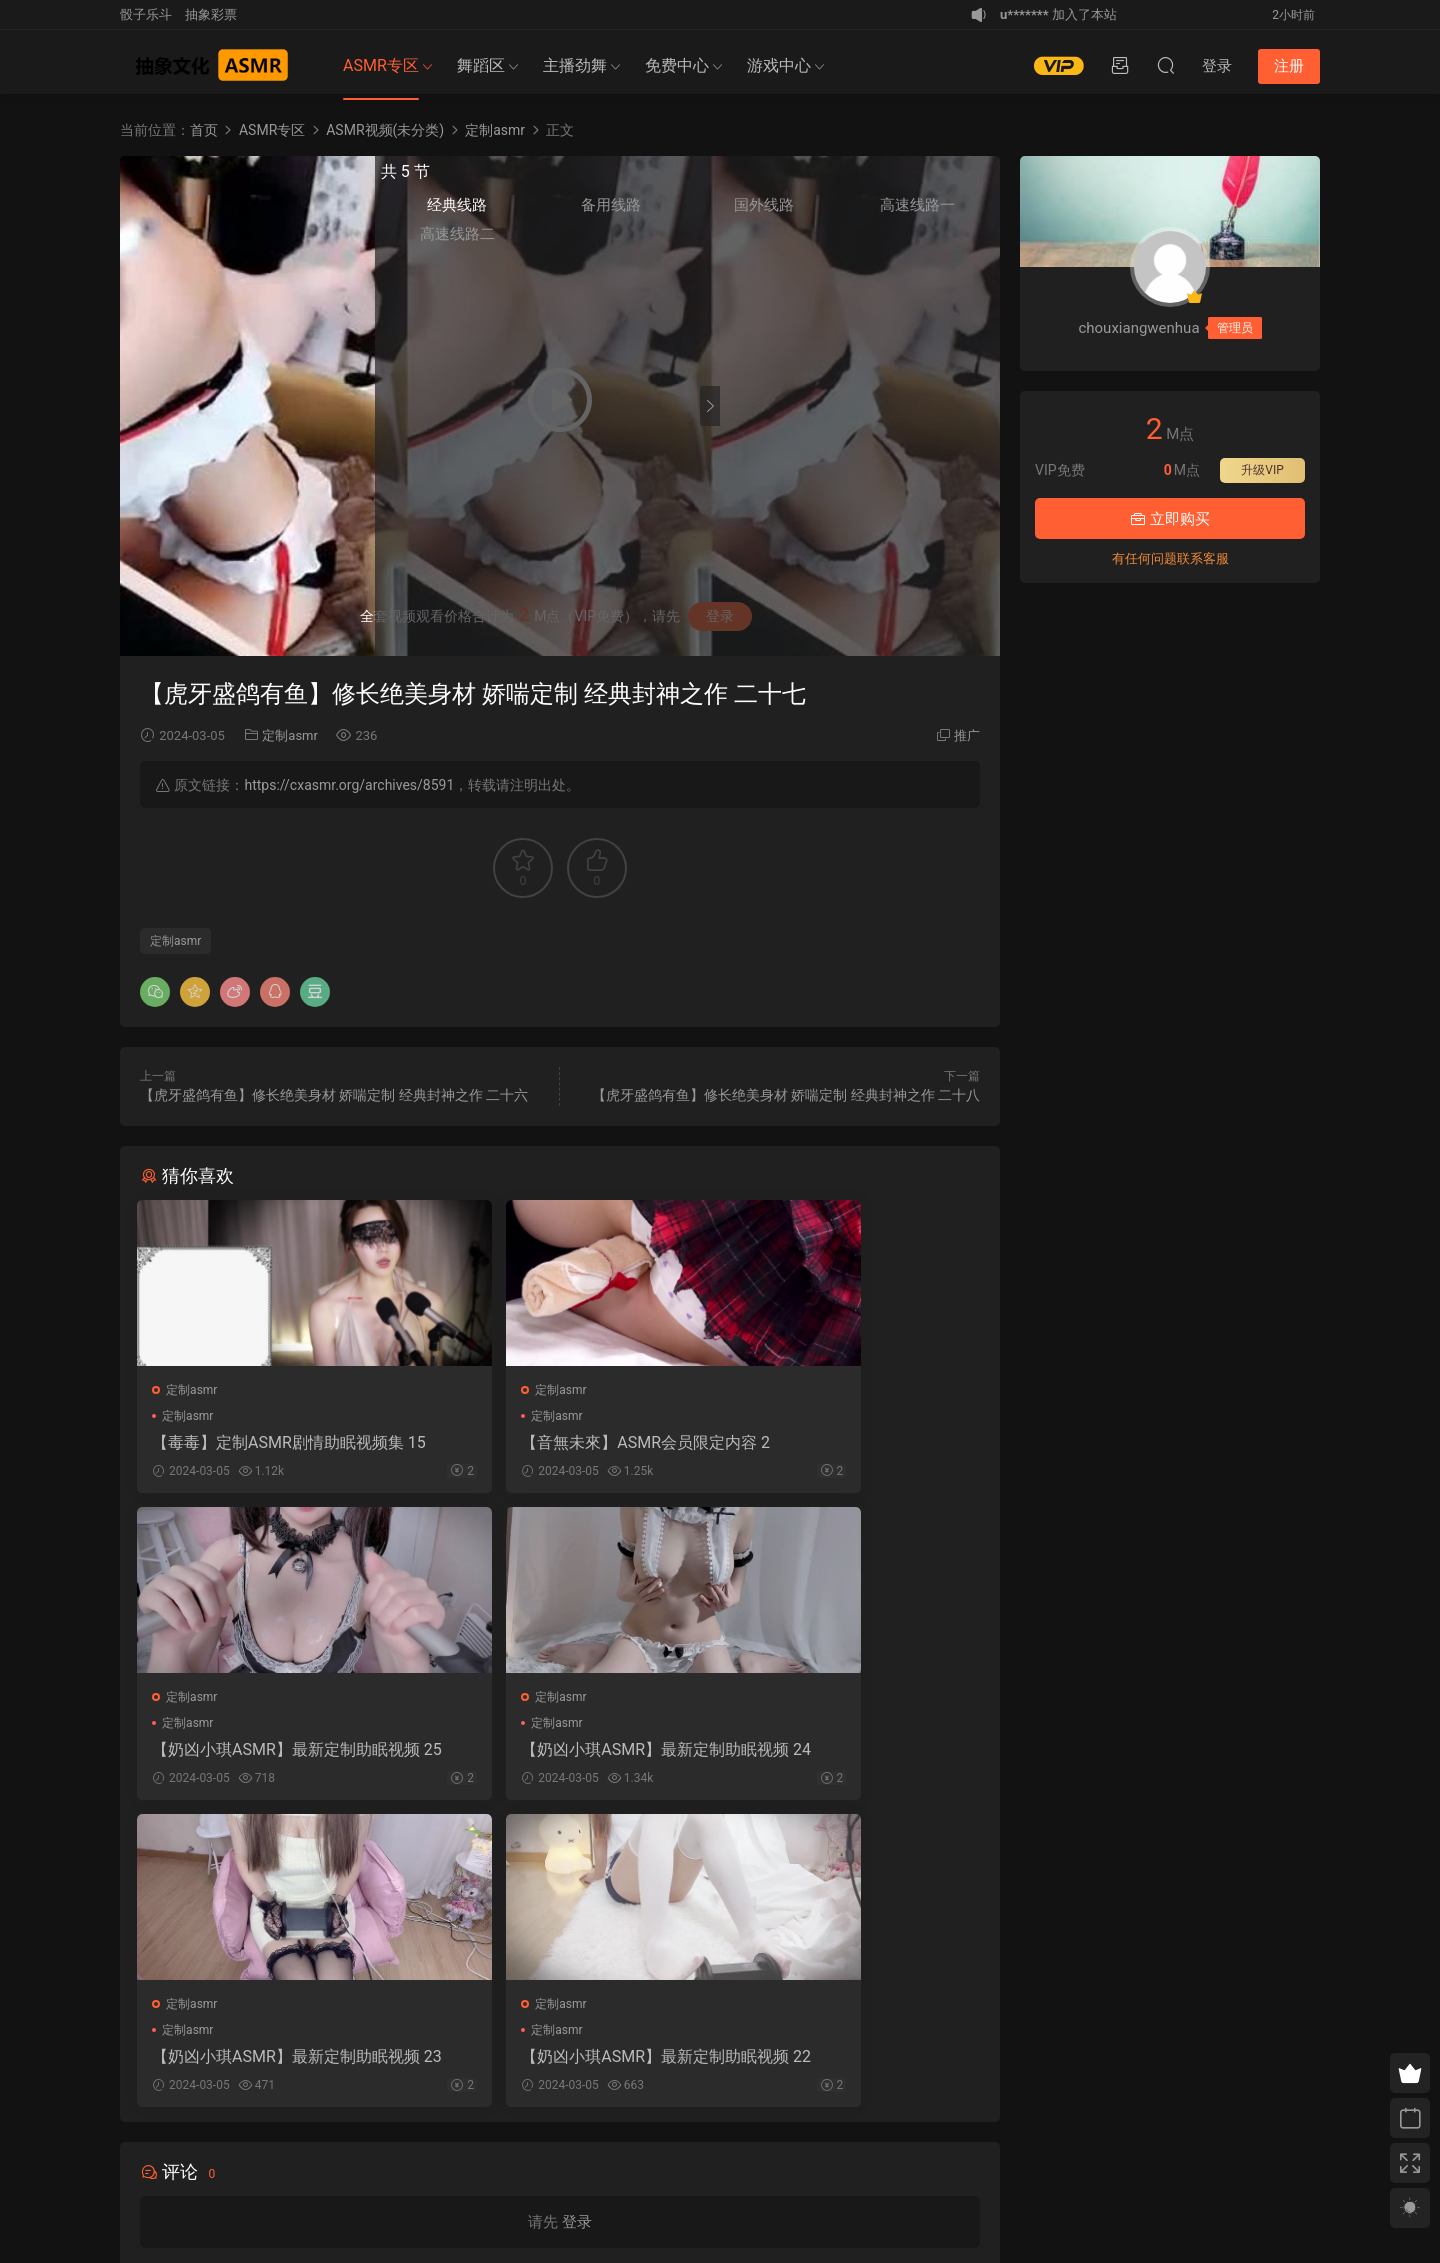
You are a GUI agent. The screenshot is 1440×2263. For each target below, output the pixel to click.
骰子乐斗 (146, 14)
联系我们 (266, 2157)
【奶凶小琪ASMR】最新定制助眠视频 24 (273, 1756)
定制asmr (290, 735)
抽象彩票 (211, 14)
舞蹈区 (481, 65)
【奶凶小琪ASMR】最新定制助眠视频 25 (846, 1443)
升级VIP (1262, 470)
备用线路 (829, 211)
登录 (577, 1926)
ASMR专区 (381, 65)
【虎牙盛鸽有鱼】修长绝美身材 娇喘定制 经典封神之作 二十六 (334, 1095)
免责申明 (215, 2157)
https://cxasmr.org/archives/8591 (349, 785)
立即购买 (1170, 519)
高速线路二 (766, 240)
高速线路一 (954, 211)
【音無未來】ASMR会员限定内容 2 (560, 1443)
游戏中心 (779, 65)
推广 (967, 735)
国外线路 (891, 211)
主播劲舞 (575, 65)
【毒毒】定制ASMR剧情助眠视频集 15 (273, 1443)
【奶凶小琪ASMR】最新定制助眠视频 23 (560, 1756)
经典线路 (766, 211)
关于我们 (164, 2157)
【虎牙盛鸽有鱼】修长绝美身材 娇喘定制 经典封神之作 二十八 (786, 1095)
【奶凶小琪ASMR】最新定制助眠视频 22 (846, 1756)
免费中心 (677, 65)
